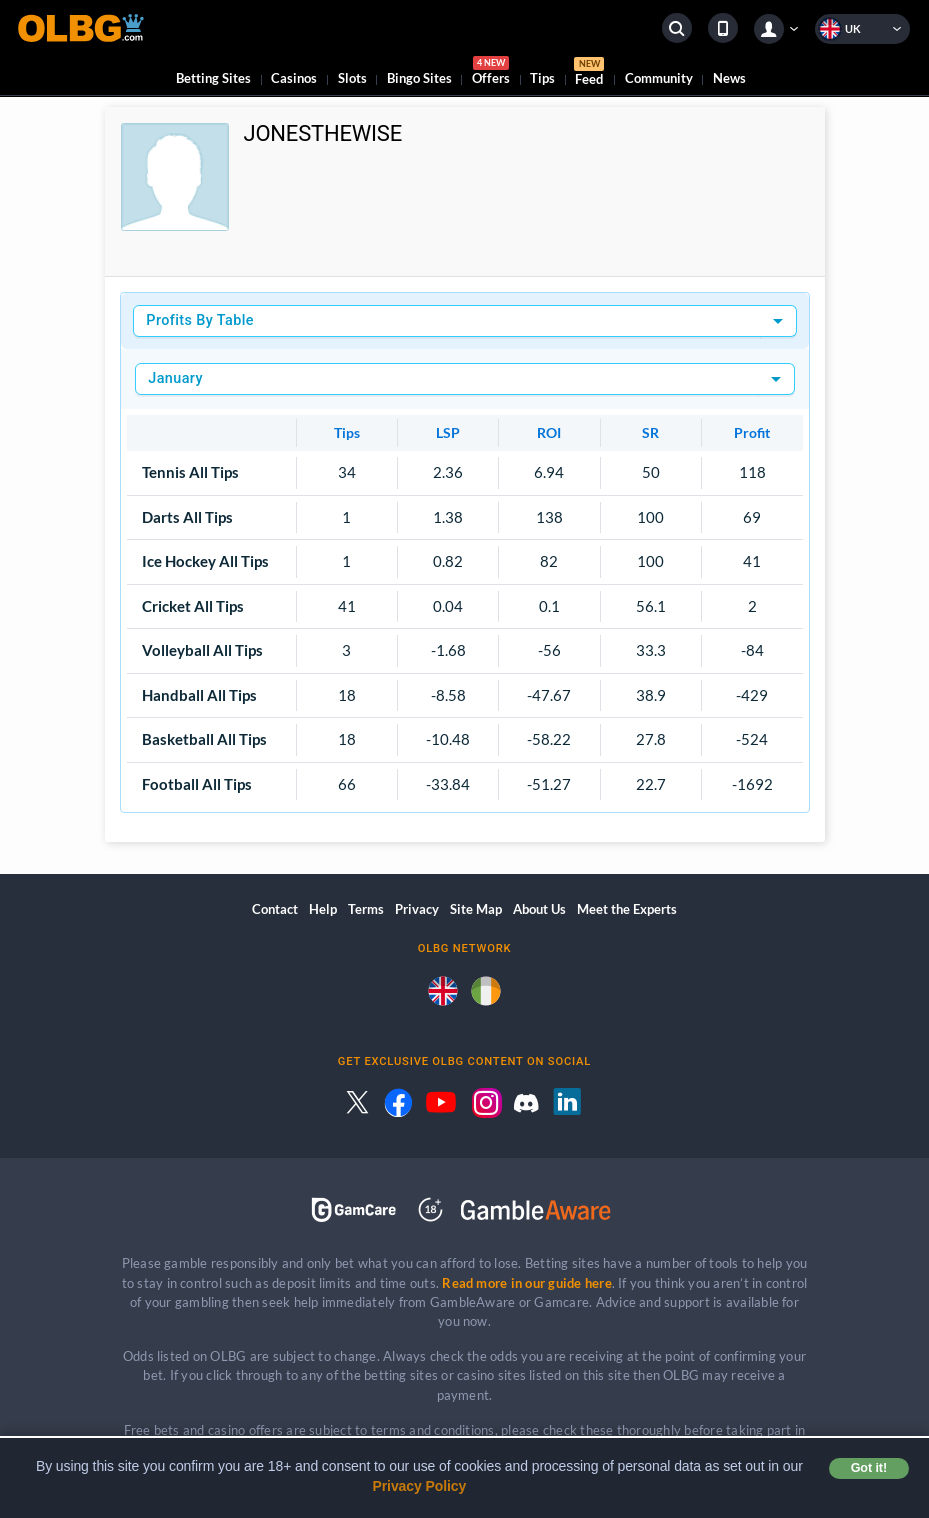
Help (323, 909)
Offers (491, 73)
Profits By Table (200, 320)
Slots (352, 78)
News (729, 78)
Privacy (417, 909)
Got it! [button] (869, 1468)
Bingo (419, 78)
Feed (589, 74)
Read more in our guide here (526, 1283)
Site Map (476, 909)
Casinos (294, 78)
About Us (539, 909)
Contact (275, 909)
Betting (213, 78)
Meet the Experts (627, 909)
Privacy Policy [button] (420, 1486)
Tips (542, 78)
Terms (366, 909)
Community (659, 78)
